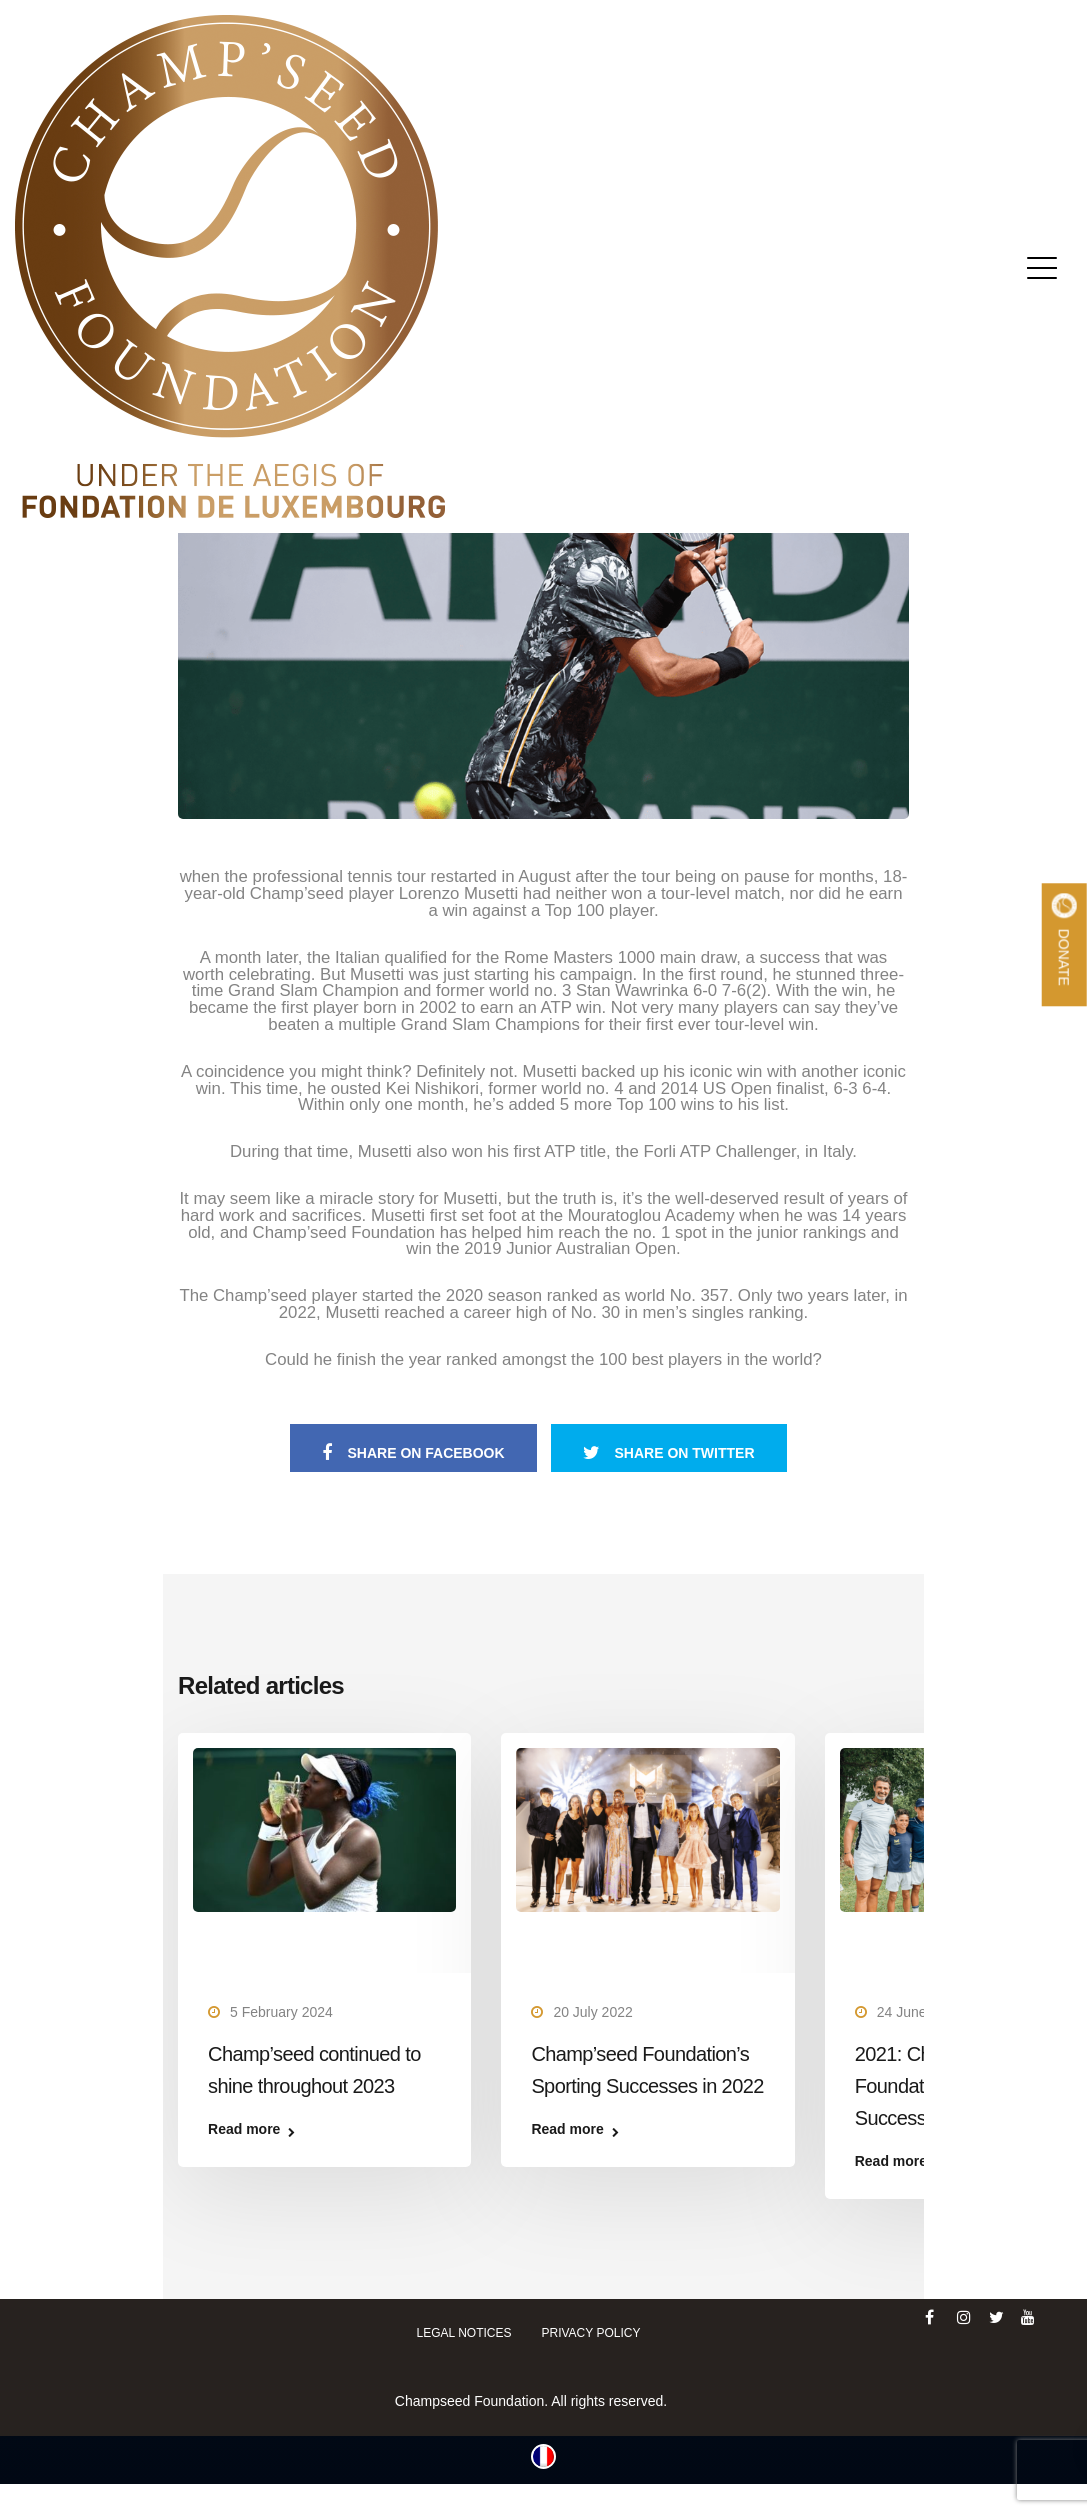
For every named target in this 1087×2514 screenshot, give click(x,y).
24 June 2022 (919, 2012)
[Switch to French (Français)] (543, 2456)
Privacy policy (590, 2333)
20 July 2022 (592, 2012)
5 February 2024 (281, 2012)
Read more (244, 2129)
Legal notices (464, 2333)
